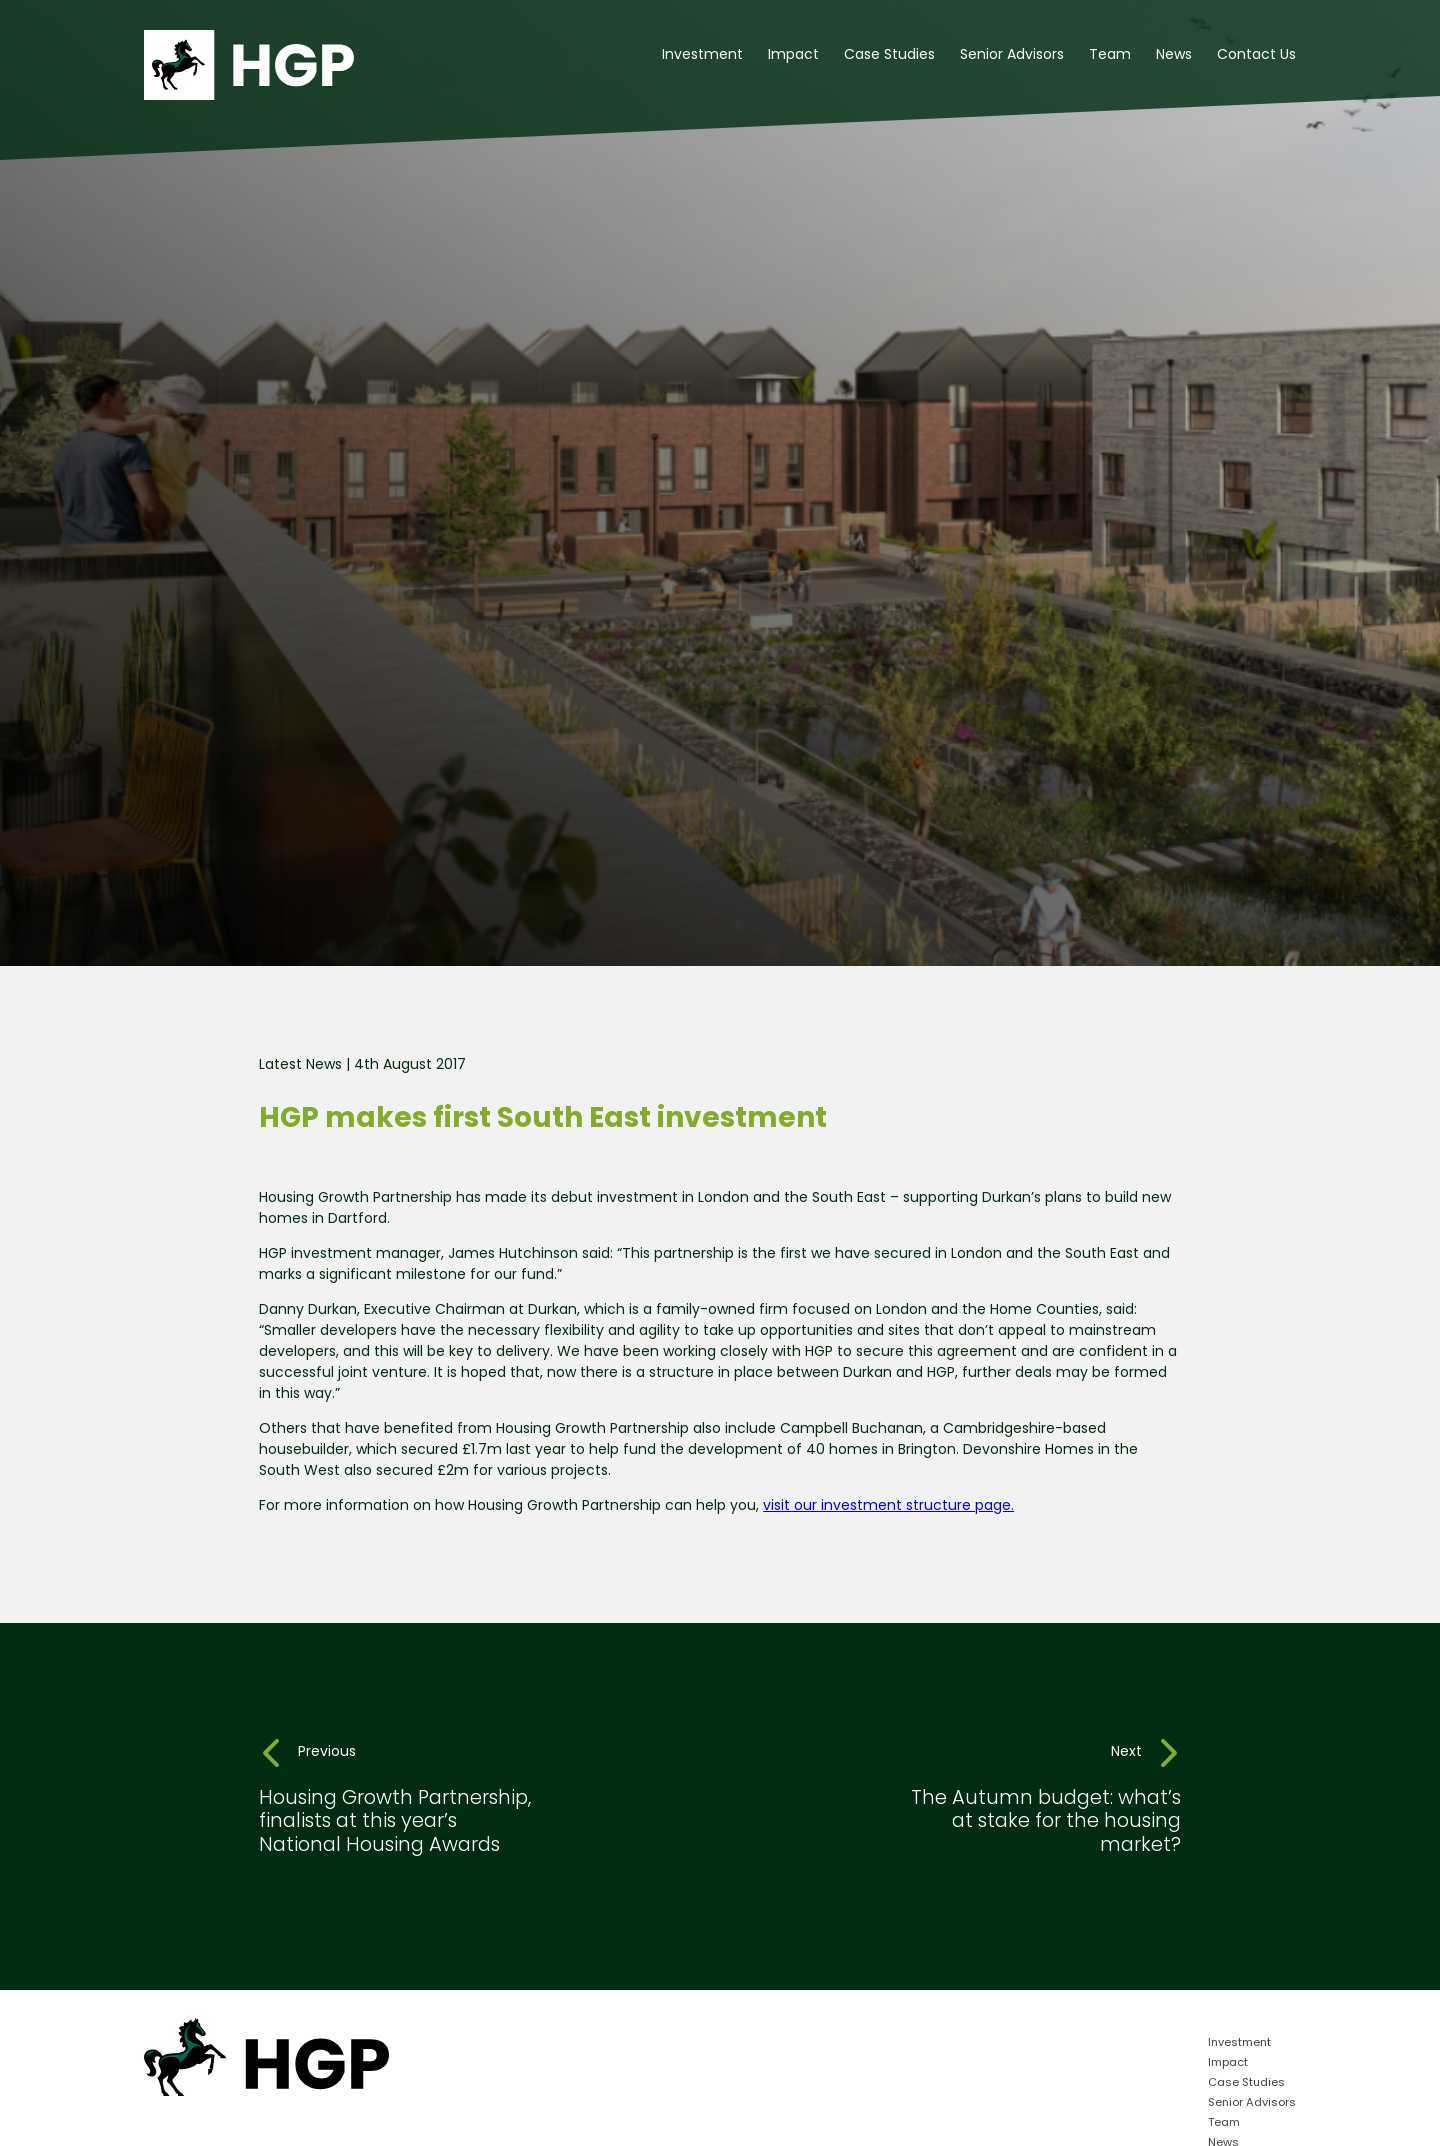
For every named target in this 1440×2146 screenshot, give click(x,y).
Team (1110, 55)
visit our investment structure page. (888, 1506)
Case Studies (889, 55)
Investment (702, 55)
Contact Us (1256, 55)
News (1174, 55)
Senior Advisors (1012, 55)
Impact (793, 55)
